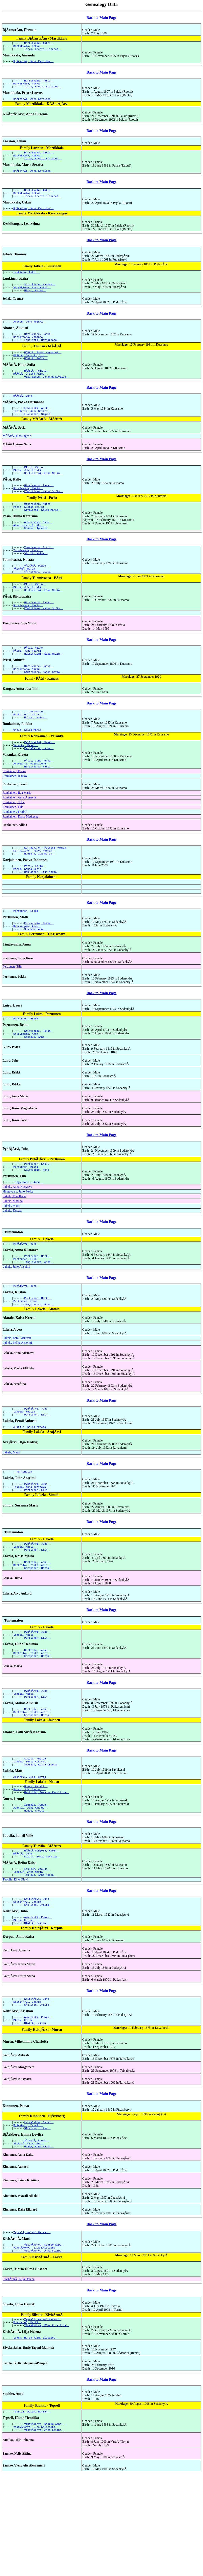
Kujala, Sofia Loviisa (42, 1939)
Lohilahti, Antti (38, 427)
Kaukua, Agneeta (37, 555)
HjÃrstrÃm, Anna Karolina (33, 63)
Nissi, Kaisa (35, 302)
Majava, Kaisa (35, 757)
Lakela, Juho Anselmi (16, 1323)
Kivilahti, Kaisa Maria (42, 535)
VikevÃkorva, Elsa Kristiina (35, 2344)
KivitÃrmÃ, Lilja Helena (18, 2376)
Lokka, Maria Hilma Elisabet (35, 2437)
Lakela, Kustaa (12, 1265)
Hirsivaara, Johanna (29, 350)
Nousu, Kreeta (35, 1891)
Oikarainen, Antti (39, 528)
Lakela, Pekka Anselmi (17, 1402)
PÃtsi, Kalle (35, 912)
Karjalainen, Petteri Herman (46, 892)
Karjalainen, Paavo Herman (34, 896)
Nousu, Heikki (35, 1864)
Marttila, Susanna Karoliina (46, 1871)
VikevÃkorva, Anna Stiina (44, 2348)
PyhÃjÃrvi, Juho (26, 1299)
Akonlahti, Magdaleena (31, 807)
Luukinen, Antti (26, 282)
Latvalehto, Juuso (39, 2214)
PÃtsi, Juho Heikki (28, 491)
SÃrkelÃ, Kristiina (28, 2238)
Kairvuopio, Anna (27, 975)
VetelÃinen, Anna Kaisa (32, 298)
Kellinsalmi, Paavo (39, 783)
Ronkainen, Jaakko (15, 820)
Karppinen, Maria (38, 1636)
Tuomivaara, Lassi (28, 579)
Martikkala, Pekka (28, 47)
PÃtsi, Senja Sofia (28, 916)
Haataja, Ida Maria (39, 899)
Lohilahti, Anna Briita (32, 430)
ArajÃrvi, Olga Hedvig (31, 1854)
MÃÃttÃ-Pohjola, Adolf (42, 1932)
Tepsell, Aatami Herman (32, 2328)
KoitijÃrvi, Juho (38, 1984)
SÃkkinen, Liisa (37, 2221)
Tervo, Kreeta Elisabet (42, 50)
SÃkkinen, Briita (38, 1991)
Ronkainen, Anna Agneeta (19, 841)
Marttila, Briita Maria (32, 1632)
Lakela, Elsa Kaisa (14, 1251)
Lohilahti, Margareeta (42, 354)
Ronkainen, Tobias (28, 754)
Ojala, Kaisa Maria (28, 770)
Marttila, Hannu (37, 1628)
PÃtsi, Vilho (35, 488)
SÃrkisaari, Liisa (39, 602)
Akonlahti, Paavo (38, 2004)
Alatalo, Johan (36, 1884)
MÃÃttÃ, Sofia (35, 374)
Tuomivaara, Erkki (39, 575)
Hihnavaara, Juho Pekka (18, 1246)
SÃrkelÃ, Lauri (36, 2234)
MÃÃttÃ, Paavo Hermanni (42, 367)
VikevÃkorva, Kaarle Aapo (44, 2341)
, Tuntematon (35, 750)
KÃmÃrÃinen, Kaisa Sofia (43, 515)
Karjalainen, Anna (39, 790)
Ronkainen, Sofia (14, 846)
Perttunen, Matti (27, 1220)
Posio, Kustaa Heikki (30, 532)
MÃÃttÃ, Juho (24, 414)
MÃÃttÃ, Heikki (36, 387)
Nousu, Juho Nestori (29, 1868)
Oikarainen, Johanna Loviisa (46, 394)
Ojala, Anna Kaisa (39, 2242)
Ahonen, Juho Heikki (29, 334)
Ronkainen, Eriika (14, 815)
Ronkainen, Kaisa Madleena (20, 860)
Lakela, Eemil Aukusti (17, 1397)
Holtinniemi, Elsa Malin (43, 495)
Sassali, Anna (35, 979)
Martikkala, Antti (39, 43)
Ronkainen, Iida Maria (17, 836)
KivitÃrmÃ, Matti (27, 2421)
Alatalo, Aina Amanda (30, 1888)
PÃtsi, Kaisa (24, 2007)
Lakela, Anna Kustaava (17, 1241)
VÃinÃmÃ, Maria (25, 599)
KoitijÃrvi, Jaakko (28, 1987)
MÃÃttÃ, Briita (36, 2011)
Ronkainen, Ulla (13, 851)
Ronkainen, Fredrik (15, 855)
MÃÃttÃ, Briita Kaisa (30, 391)
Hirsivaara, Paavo (39, 347)
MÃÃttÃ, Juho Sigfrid (30, 371)
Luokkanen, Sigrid (39, 434)
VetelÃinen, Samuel (39, 295)
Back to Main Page (101, 18)
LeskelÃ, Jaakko (37, 1952)
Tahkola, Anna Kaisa (40, 1959)
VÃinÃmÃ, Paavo (36, 595)
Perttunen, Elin (12, 1016)
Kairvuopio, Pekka (39, 972)
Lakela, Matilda (13, 1255)
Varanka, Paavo (25, 787)
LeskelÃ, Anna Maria (29, 1956)
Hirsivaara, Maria (28, 511)
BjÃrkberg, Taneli (28, 2218)
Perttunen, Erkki (27, 959)
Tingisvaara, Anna (28, 1237)
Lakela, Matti (11, 1260)
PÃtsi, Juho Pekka (39, 803)
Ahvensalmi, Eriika (28, 552)
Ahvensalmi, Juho (38, 548)
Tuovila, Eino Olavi (15, 1964)
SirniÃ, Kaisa (35, 582)
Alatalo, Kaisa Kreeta (31, 1489)
